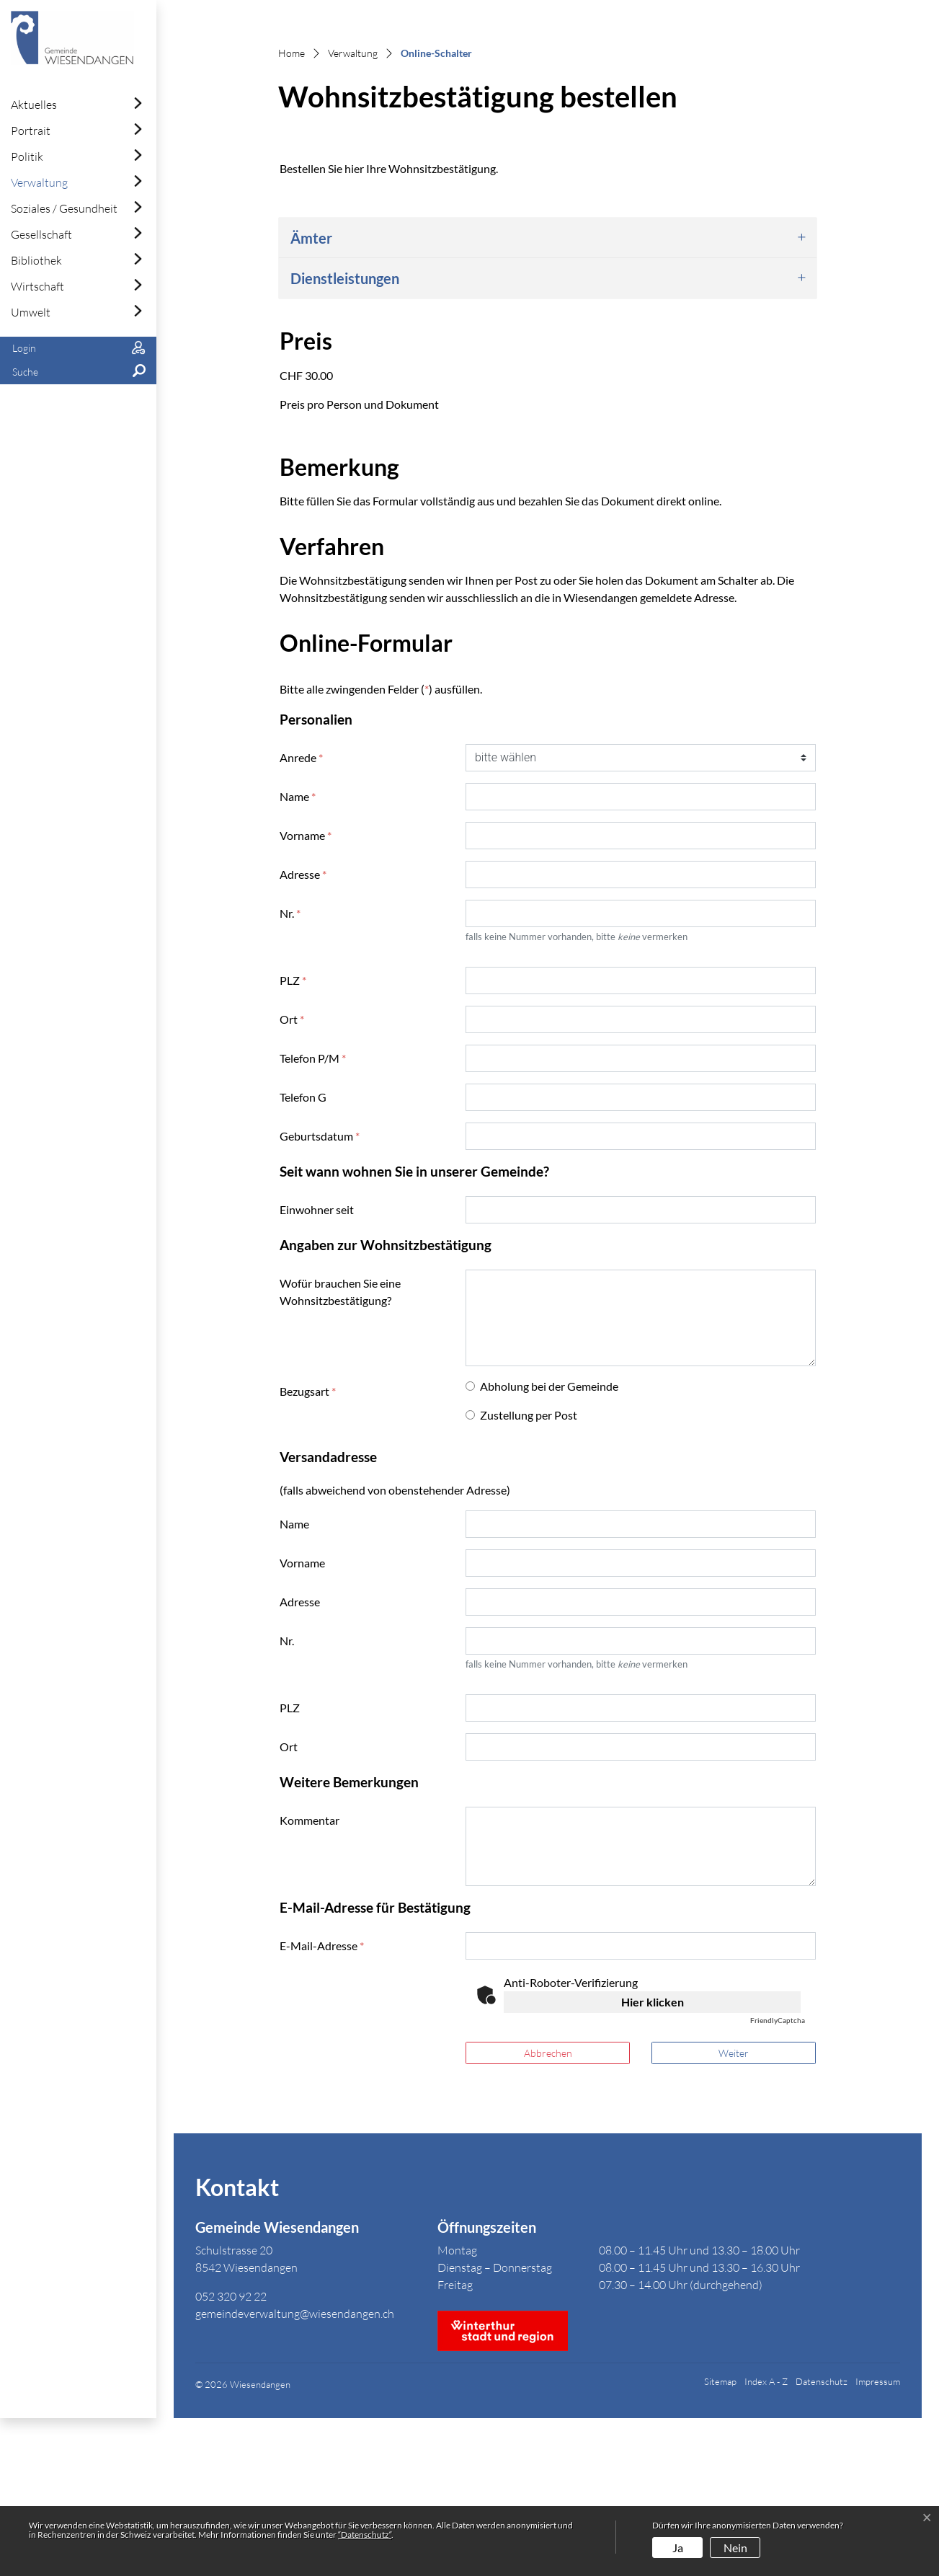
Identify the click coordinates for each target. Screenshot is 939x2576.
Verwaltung (39, 182)
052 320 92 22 (231, 2455)
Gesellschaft (41, 234)
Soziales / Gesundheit (64, 208)
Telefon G (303, 1255)
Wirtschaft (37, 286)
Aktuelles (34, 104)
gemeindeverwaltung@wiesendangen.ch (294, 2472)
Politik (27, 156)
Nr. (290, 1071)
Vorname (305, 993)
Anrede (301, 915)
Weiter (733, 2211)
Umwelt (30, 312)
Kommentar (309, 1978)
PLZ (293, 1138)
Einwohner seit (317, 1367)
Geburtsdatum (320, 1294)
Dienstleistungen (344, 436)
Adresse (303, 1032)
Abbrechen (548, 2211)
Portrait (30, 130)
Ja (677, 2547)
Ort (292, 1177)
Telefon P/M (313, 1216)
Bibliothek (36, 260)
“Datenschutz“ (364, 2534)
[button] (78, 372)
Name (298, 954)
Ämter (311, 395)
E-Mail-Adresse (322, 2103)
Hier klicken (652, 2159)
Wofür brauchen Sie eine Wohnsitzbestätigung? (340, 1449)
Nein (735, 2547)
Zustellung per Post (528, 1573)
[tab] (547, 396)
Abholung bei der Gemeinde (549, 1544)
